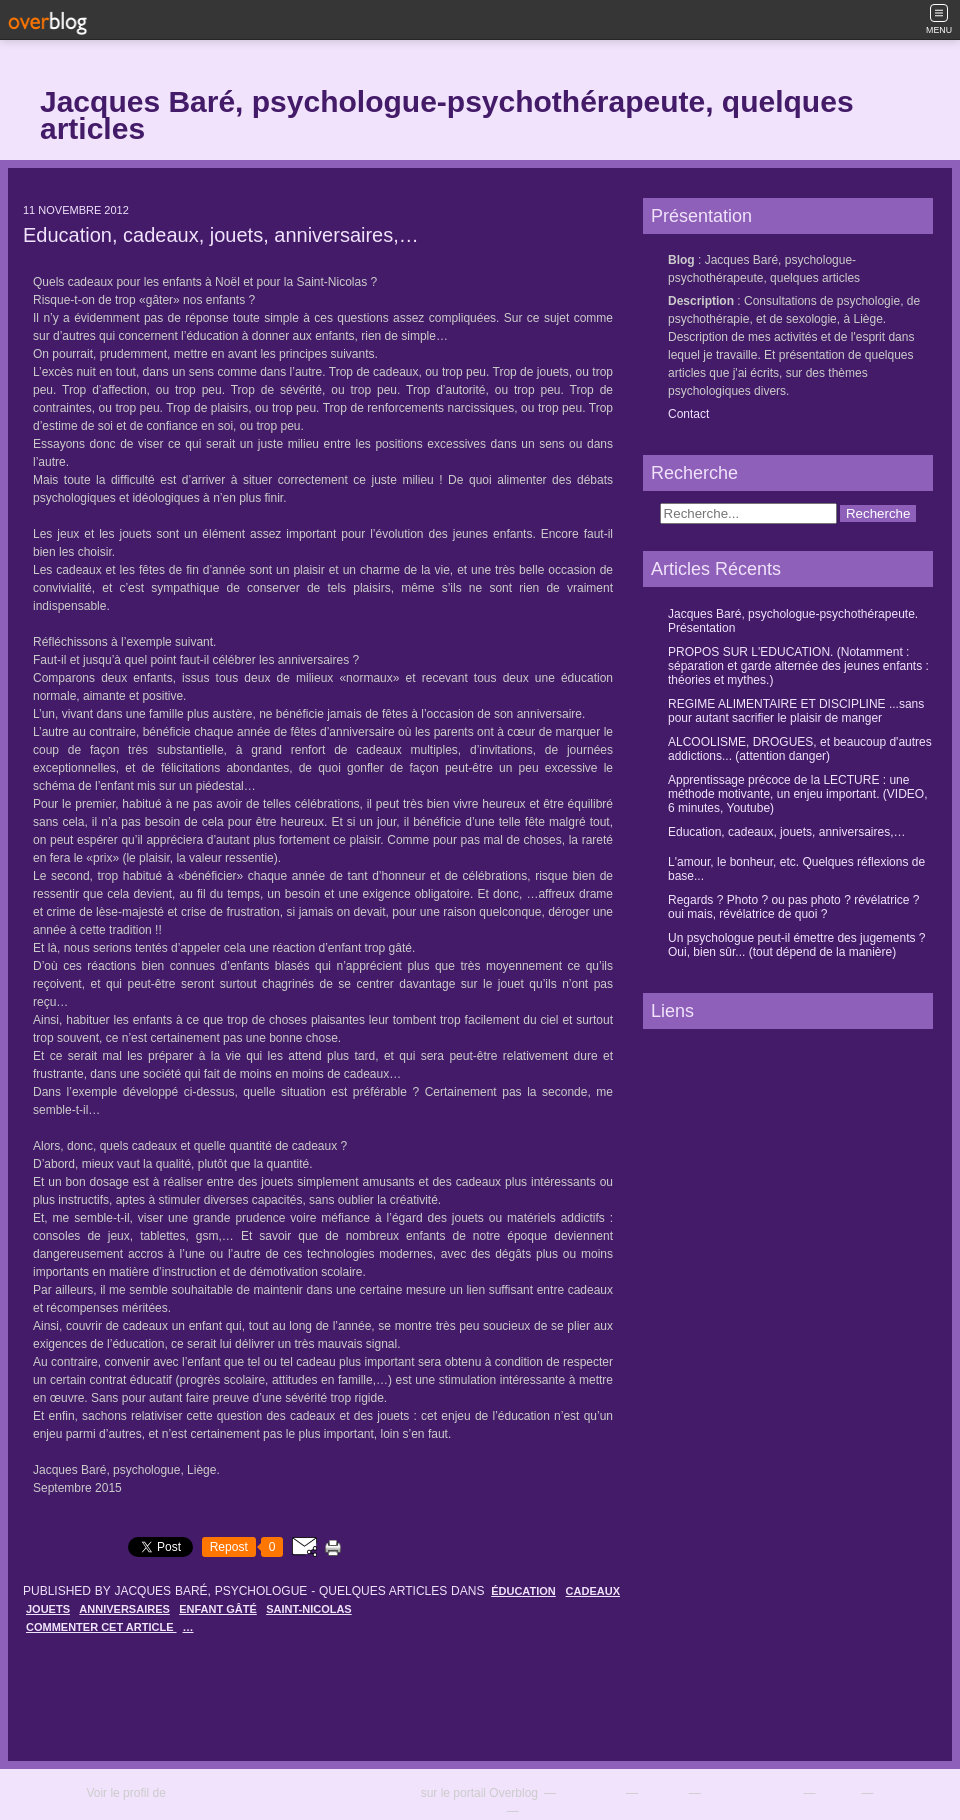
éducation (523, 1591)
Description (702, 301)
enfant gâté (218, 1609)
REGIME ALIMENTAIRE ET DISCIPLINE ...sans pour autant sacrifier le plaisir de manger (796, 711)
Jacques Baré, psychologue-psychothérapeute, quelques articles (447, 115)
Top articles (589, 1793)
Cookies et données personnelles (411, 1811)
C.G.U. (837, 1793)
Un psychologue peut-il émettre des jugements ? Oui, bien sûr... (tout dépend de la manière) (796, 945)
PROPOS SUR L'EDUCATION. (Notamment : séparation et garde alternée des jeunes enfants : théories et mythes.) (798, 666)
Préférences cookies (576, 1811)
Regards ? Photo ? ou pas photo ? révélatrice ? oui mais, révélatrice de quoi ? (794, 907)
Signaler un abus (750, 1793)
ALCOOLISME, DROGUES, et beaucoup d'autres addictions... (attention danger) (800, 749)
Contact (688, 414)
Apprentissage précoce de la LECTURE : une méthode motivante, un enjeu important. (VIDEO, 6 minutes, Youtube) (797, 794)
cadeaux (593, 1591)
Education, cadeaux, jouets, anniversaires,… (221, 235)
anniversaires (124, 1609)
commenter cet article (101, 1627)
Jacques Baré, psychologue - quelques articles (293, 1793)
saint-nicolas (309, 1609)
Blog (681, 260)
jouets (48, 1609)
